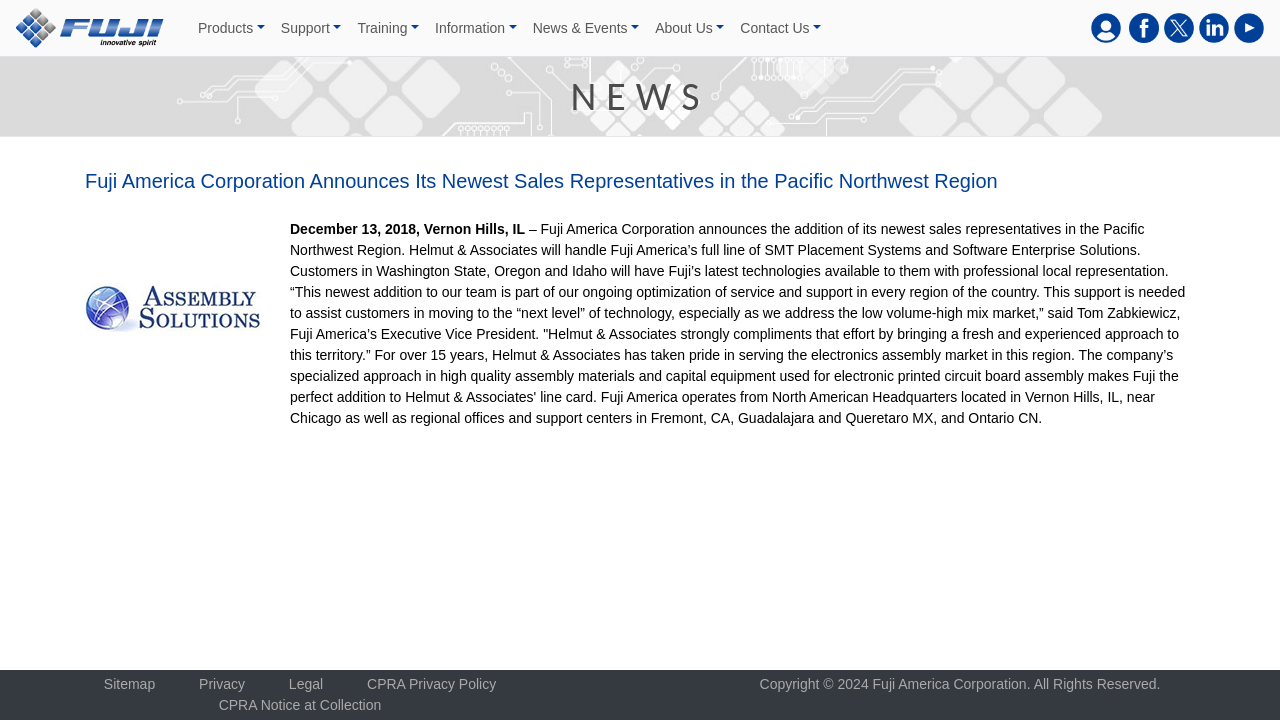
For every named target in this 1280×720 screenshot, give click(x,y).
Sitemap (129, 684)
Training (382, 28)
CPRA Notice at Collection (300, 705)
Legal (306, 684)
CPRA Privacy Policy (431, 684)
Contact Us (774, 28)
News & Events (580, 28)
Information (470, 28)
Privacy (222, 684)
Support (305, 28)
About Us (684, 28)
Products (225, 28)
